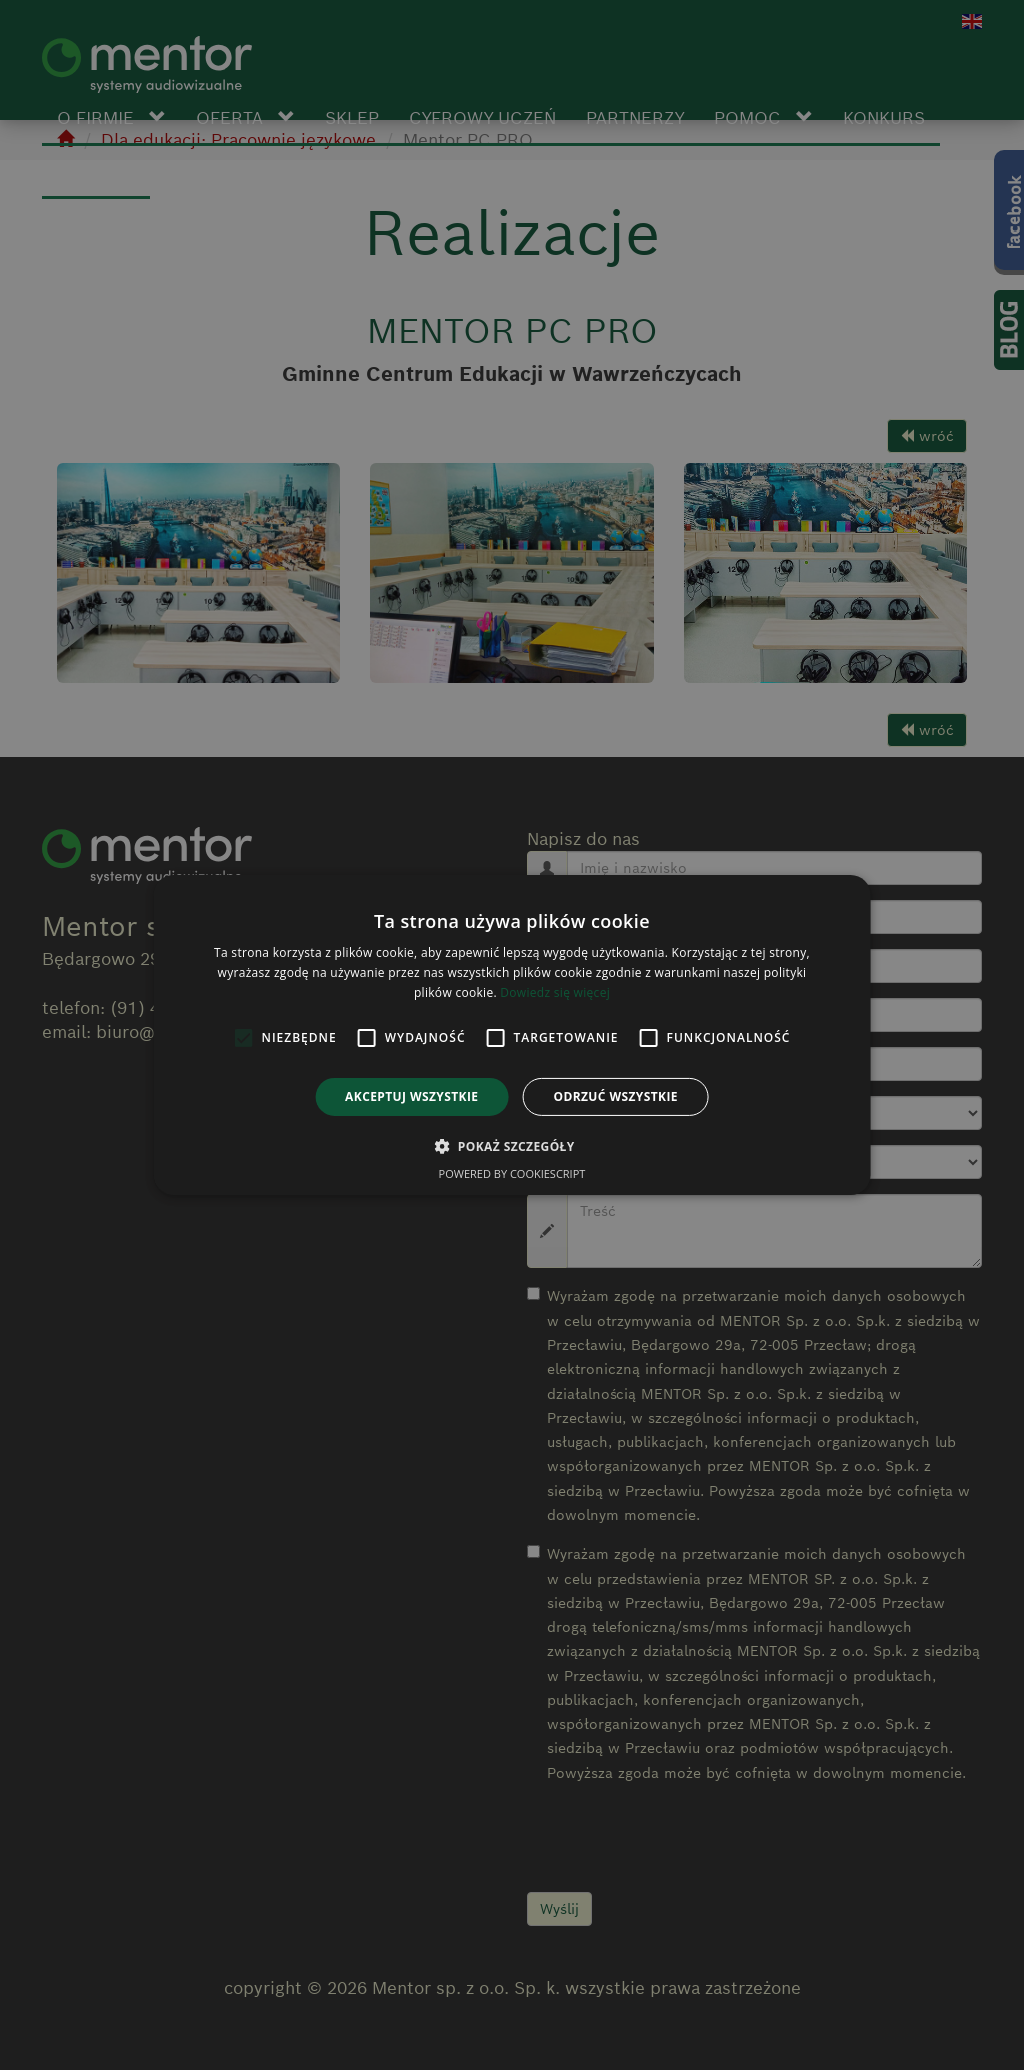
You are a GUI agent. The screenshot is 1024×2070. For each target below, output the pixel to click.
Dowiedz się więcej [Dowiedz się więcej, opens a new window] (555, 992)
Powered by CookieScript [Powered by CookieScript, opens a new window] (512, 1173)
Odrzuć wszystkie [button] (615, 1096)
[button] (511, 1146)
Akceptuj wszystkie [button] (411, 1096)
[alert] (512, 1035)
